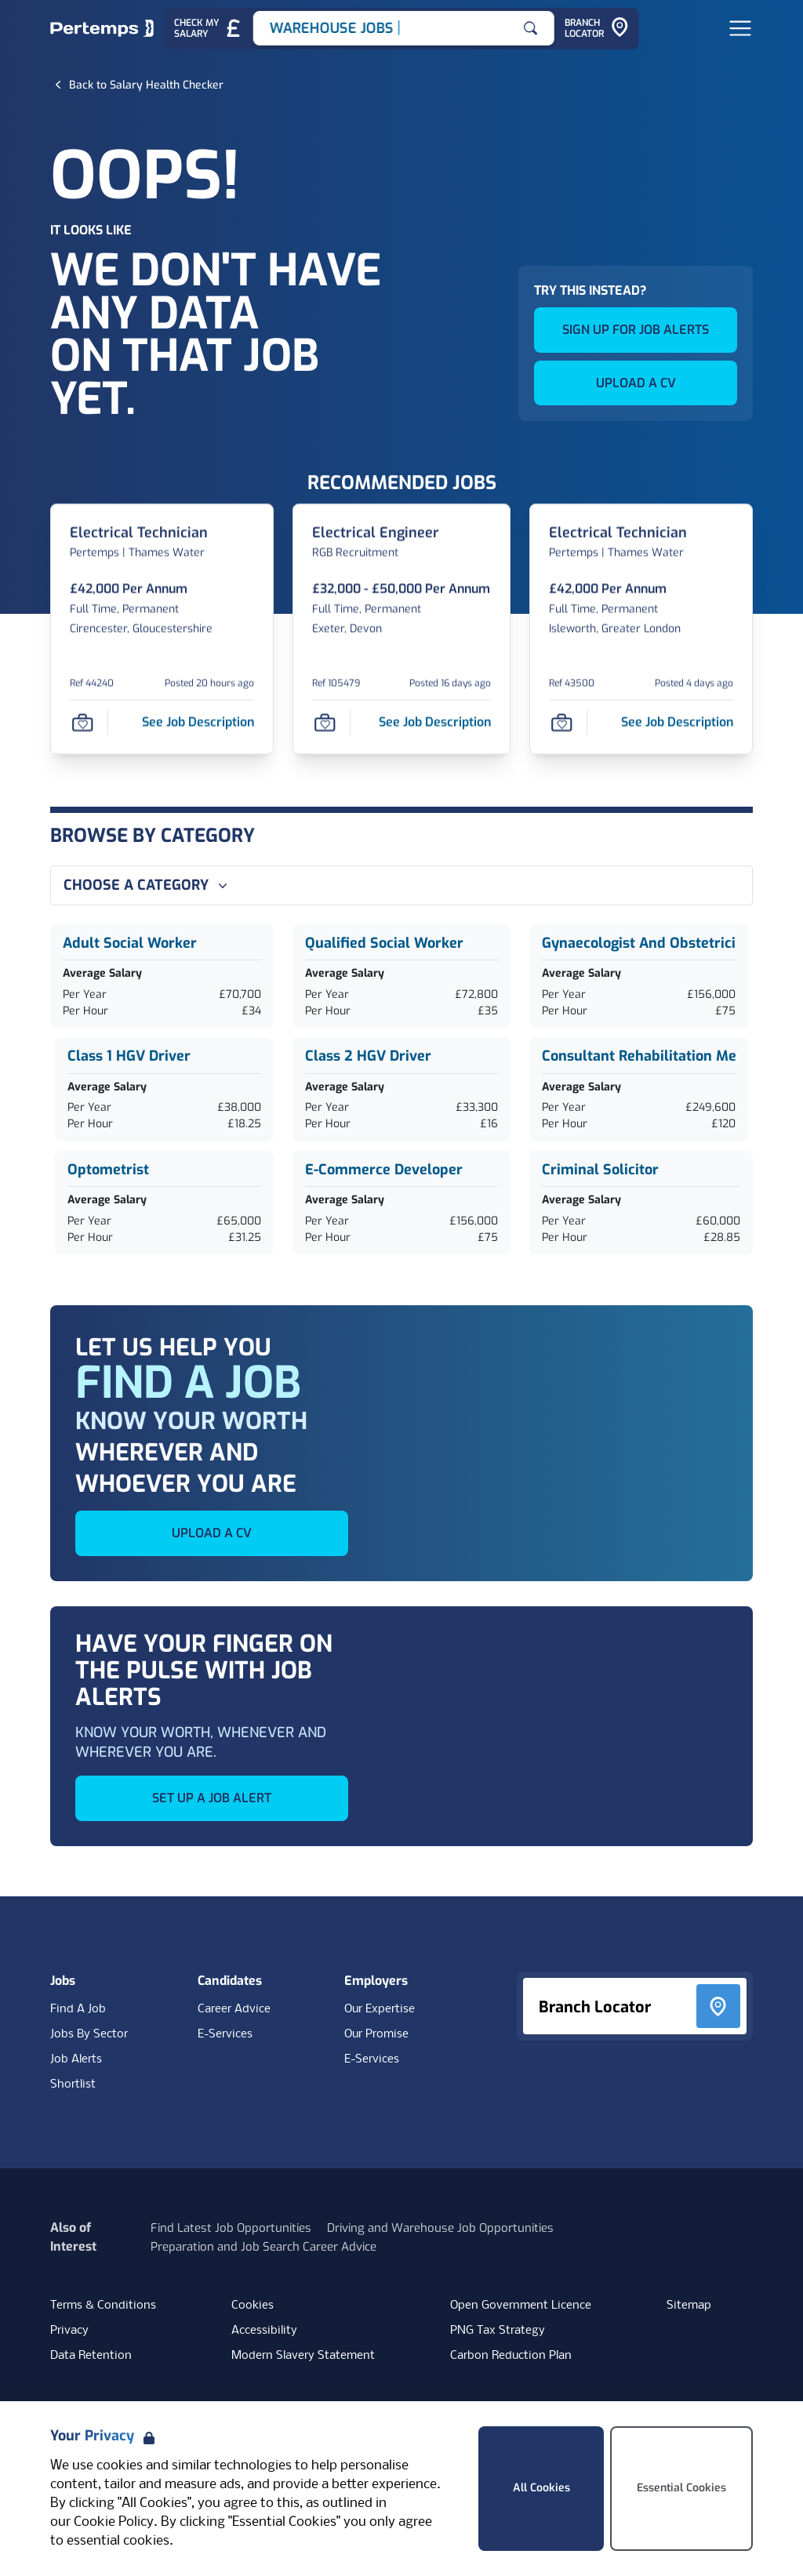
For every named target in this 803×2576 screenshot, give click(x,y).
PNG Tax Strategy (497, 2330)
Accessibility (264, 2330)
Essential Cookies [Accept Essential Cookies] (681, 2487)
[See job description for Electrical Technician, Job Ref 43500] (677, 722)
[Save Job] (82, 722)
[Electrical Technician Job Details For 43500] (618, 533)
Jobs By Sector (89, 2034)
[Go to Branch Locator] (596, 28)
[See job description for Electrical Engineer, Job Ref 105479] (435, 722)
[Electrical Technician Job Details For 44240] (139, 533)
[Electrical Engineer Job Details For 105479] (375, 533)
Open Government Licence (520, 2305)
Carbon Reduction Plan (511, 2355)
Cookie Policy (114, 2522)
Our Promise (376, 2034)
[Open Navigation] (740, 28)
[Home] (102, 28)
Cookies (252, 2305)
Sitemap (689, 2305)
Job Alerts (76, 2059)
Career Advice (234, 2009)
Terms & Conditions (103, 2305)
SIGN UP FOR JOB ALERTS (635, 329)
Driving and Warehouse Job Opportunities (440, 2228)
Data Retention (91, 2355)
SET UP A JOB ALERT (211, 1798)
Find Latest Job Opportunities (231, 2228)
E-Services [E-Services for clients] (371, 2059)
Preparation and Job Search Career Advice (263, 2247)
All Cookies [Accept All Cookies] (541, 2487)
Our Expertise (379, 2009)
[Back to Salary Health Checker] (146, 84)
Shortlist (73, 2084)
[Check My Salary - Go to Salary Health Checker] (208, 28)
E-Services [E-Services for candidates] (225, 2034)
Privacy (69, 2330)
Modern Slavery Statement (303, 2355)
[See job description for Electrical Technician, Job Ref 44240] (198, 722)
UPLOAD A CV (636, 383)
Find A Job (78, 2009)
